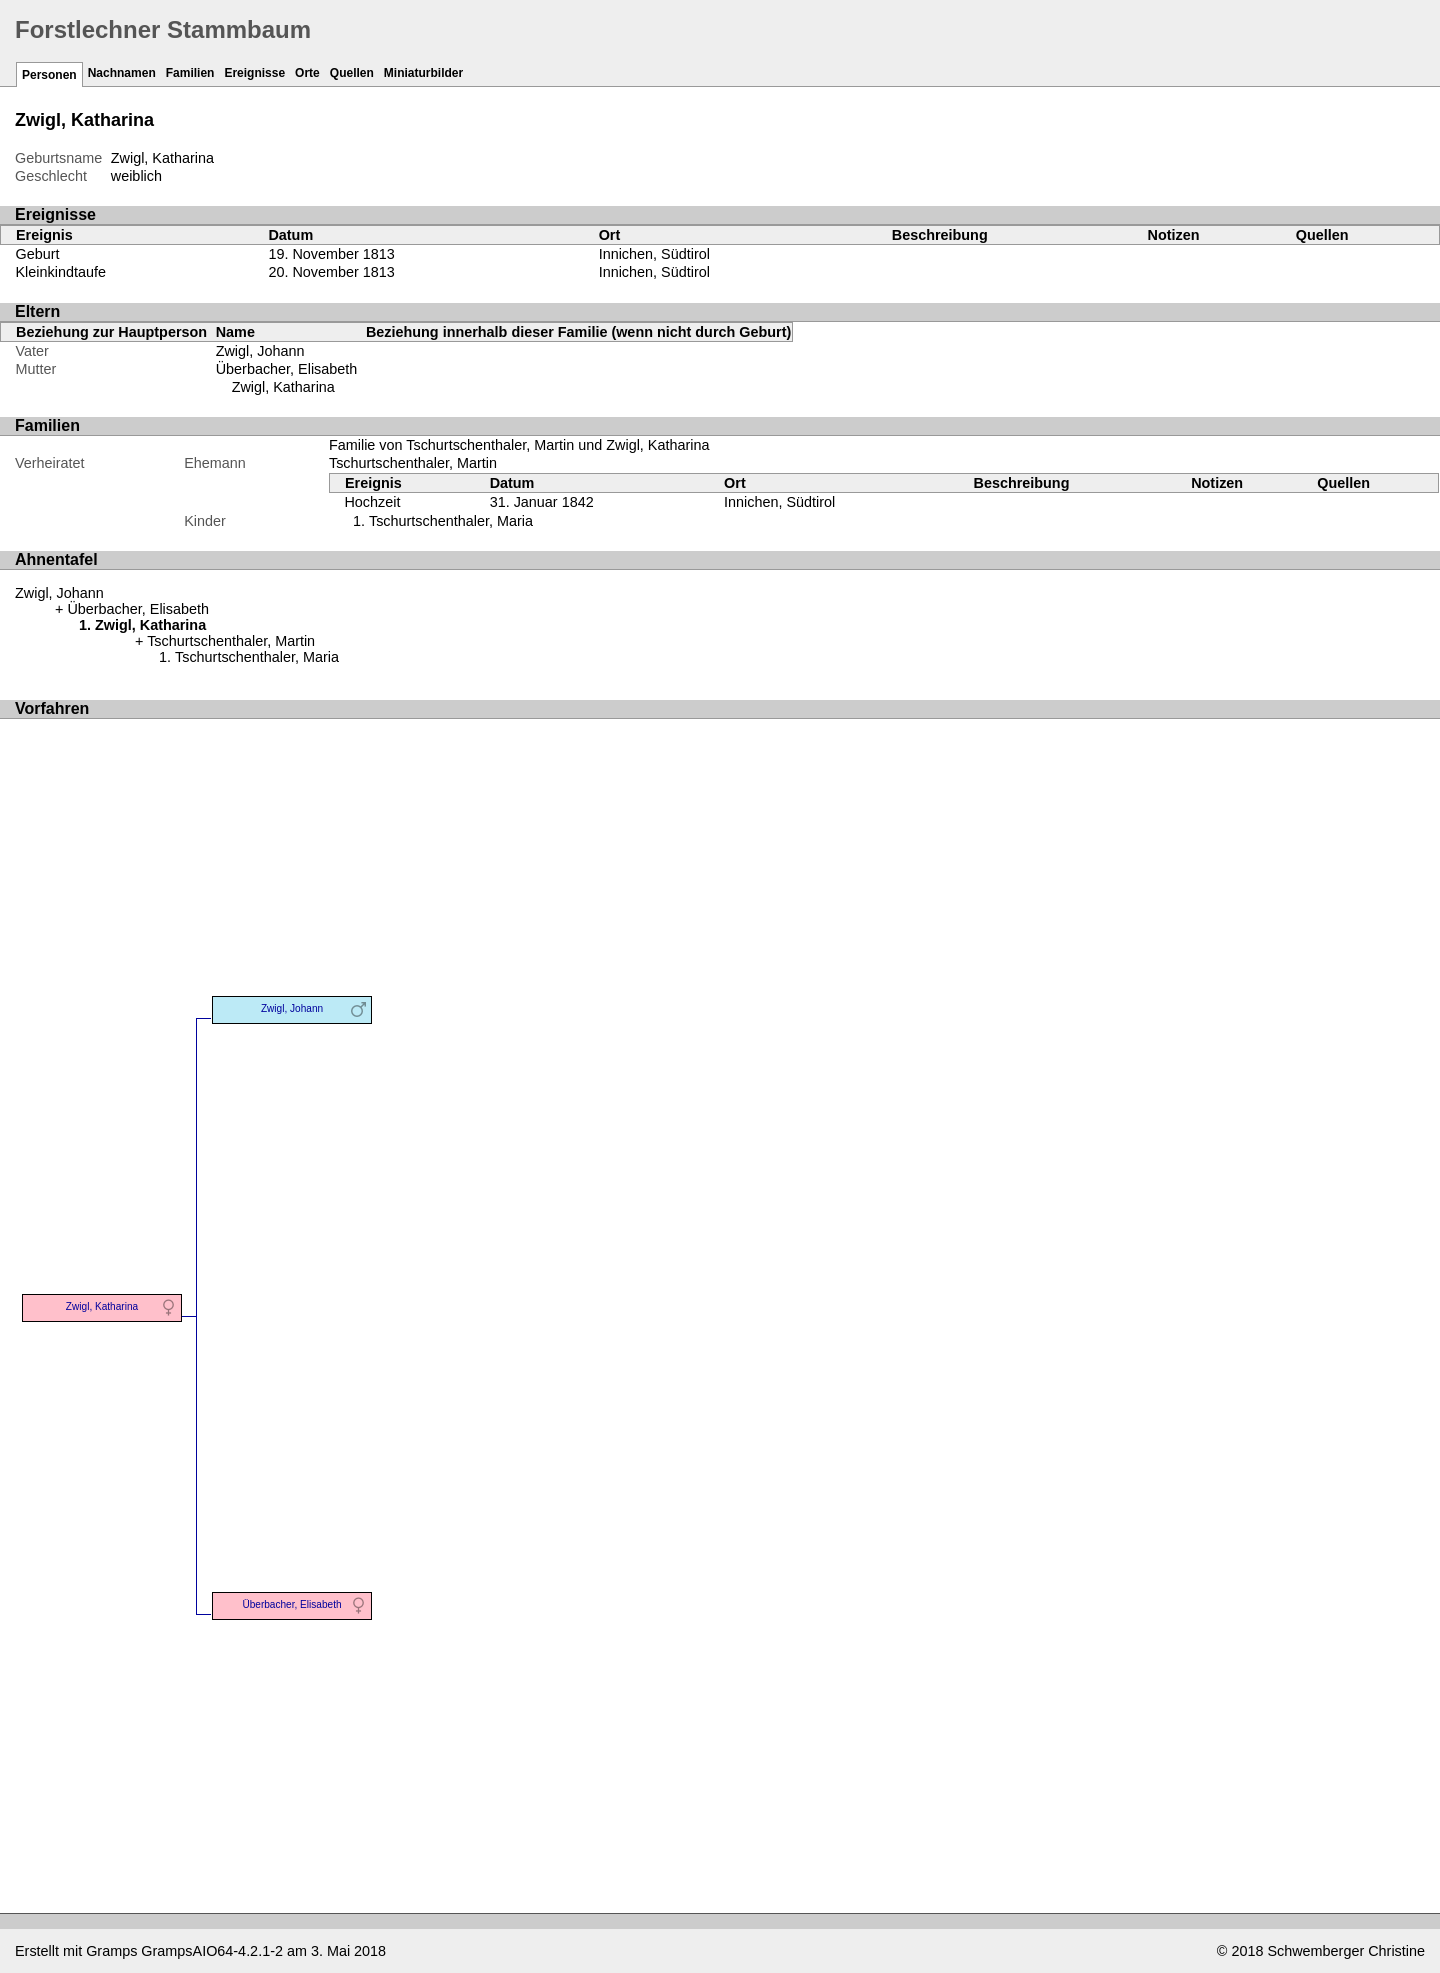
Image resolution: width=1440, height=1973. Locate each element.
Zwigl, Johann (260, 351)
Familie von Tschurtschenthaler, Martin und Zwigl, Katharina (519, 445)
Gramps (111, 1951)
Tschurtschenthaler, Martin (413, 463)
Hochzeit (372, 502)
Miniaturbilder (423, 73)
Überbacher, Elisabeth (287, 369)
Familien (190, 73)
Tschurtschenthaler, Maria (451, 521)
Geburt (38, 254)
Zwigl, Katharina (283, 387)
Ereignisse (254, 73)
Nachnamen (122, 73)
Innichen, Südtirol (654, 254)
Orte (307, 73)
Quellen (352, 73)
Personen (49, 75)
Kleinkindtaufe (61, 272)
